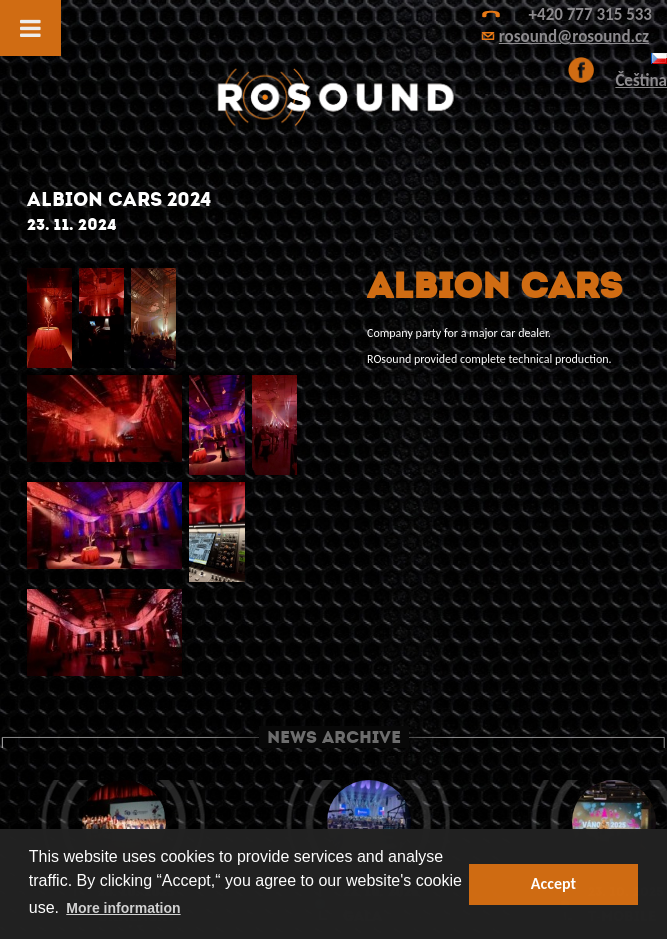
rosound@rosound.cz (574, 36)
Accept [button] (553, 883)
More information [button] (123, 908)
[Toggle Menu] (30, 28)
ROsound (334, 97)
